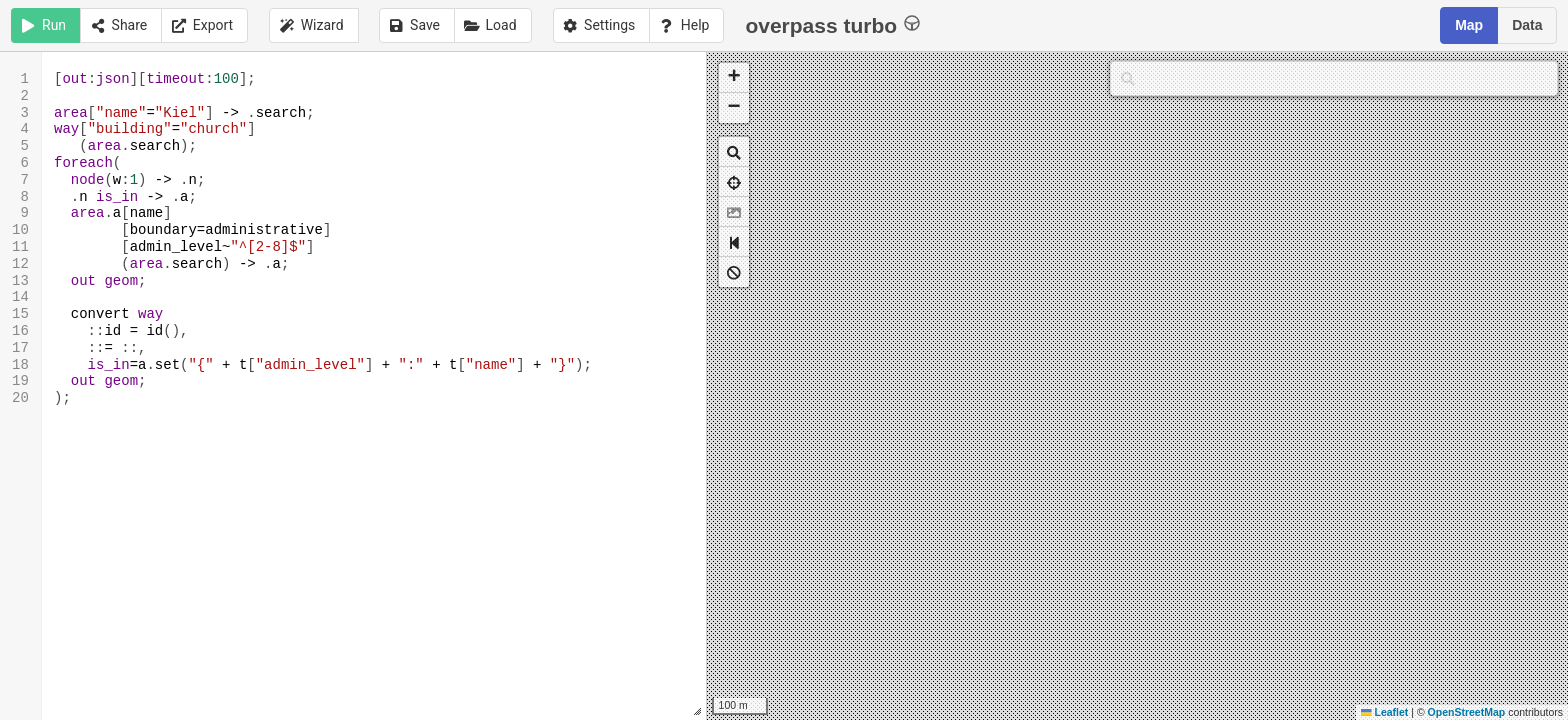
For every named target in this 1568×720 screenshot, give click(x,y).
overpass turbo (832, 24)
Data (1527, 25)
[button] (734, 78)
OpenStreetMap (1467, 712)
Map (1469, 25)
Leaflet (1384, 712)
